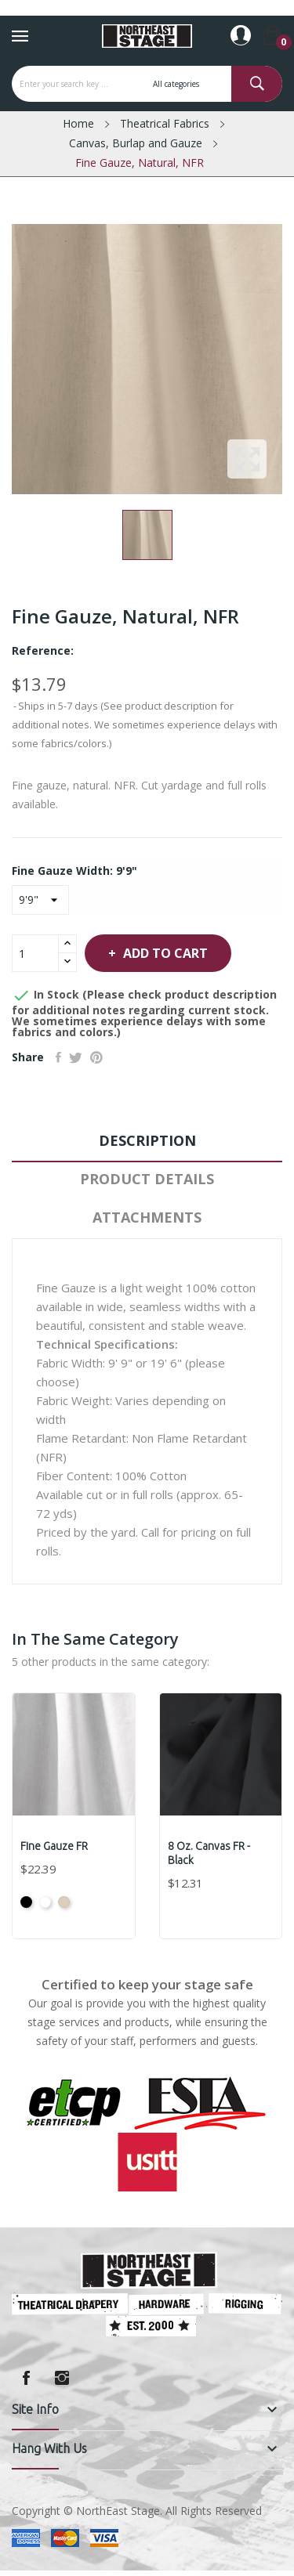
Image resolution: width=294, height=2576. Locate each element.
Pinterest (96, 1057)
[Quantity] (35, 953)
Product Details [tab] (147, 1178)
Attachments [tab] (147, 1217)
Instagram (62, 2378)
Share (58, 1057)
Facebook (26, 2378)
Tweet (75, 1057)
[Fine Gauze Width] (40, 900)
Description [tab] (147, 1140)
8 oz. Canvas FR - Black (209, 1853)
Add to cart (164, 953)
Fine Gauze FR (54, 1846)
